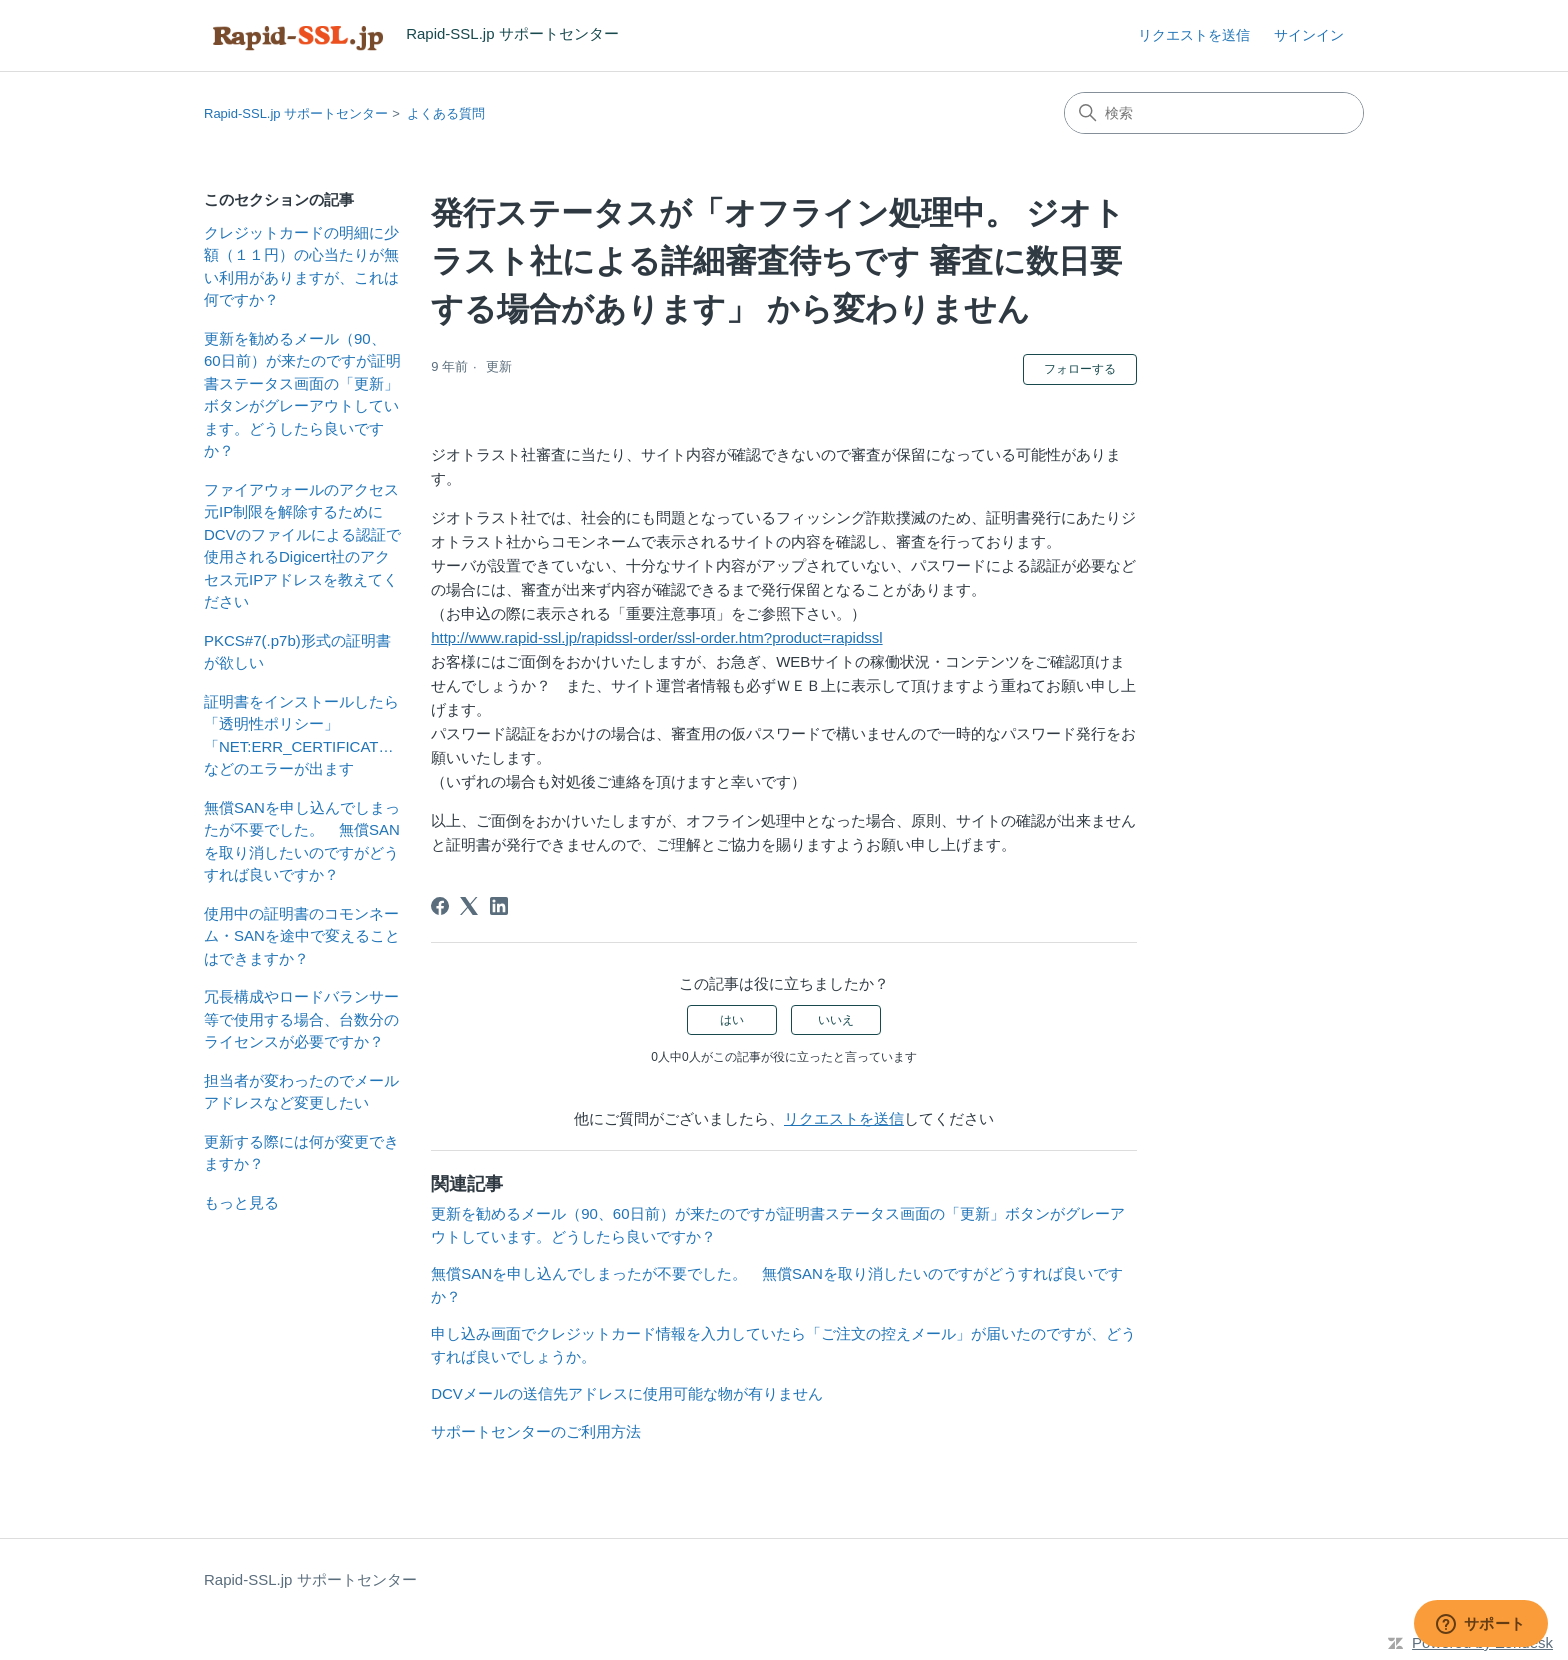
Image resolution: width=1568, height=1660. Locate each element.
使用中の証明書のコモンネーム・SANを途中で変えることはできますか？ (302, 936)
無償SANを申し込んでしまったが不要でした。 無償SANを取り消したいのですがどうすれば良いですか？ (302, 841)
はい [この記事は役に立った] (732, 1020)
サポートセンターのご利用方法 (536, 1431)
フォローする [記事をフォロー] (1080, 369)
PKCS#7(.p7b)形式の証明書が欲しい (297, 652)
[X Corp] (469, 906)
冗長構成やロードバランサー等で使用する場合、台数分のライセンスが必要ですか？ (301, 1019)
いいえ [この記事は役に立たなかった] (836, 1020)
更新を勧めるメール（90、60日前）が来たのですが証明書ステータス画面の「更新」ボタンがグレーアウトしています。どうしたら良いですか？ (302, 395)
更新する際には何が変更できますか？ (301, 1153)
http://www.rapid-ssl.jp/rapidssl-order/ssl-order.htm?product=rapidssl (656, 637)
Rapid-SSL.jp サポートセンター (296, 113)
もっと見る (241, 1202)
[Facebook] (440, 906)
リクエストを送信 (1194, 35)
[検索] (1214, 113)
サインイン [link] (1309, 35)
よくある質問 (446, 113)
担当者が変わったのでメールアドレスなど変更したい (301, 1092)
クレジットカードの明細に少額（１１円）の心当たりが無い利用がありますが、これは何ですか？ (301, 266)
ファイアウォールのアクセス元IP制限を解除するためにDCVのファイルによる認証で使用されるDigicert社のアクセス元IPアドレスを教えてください (302, 546)
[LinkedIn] (499, 906)
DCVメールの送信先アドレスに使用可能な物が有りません (627, 1393)
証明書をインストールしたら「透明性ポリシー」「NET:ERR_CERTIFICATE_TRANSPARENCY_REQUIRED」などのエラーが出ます (302, 735)
